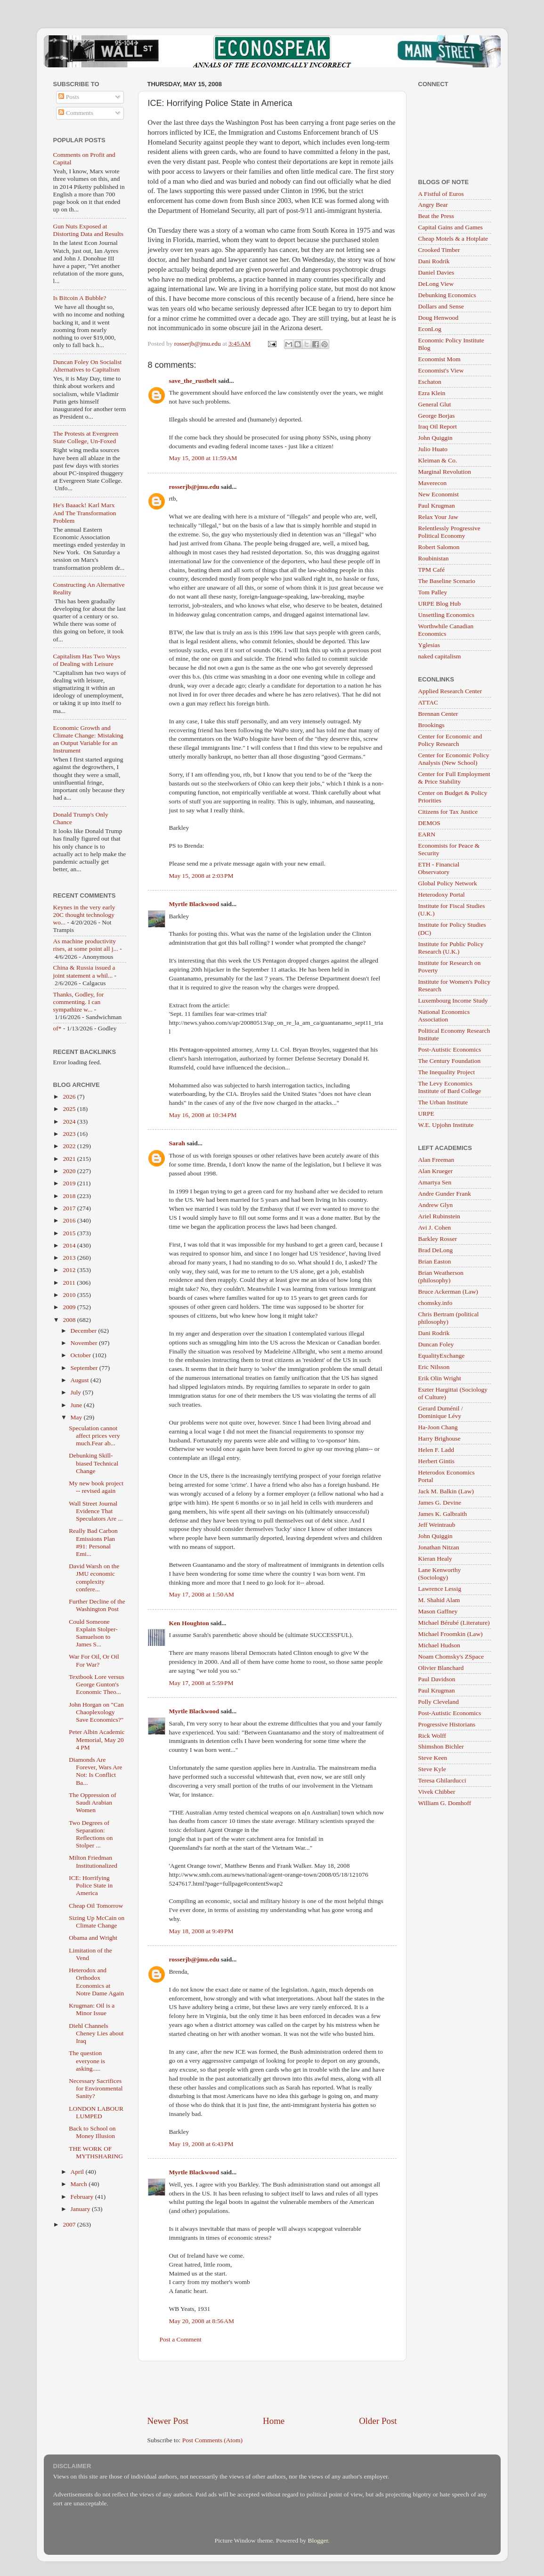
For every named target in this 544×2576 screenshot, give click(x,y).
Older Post (378, 2421)
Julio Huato (433, 449)
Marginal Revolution (444, 471)
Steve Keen (432, 1757)
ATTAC (428, 702)
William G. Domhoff (444, 1802)
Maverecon (432, 482)
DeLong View (436, 283)
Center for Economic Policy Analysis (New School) (453, 759)
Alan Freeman (436, 1159)
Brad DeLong (435, 1250)
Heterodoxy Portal (441, 894)
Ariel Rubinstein (439, 1216)
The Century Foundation (449, 1060)
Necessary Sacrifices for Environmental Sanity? (95, 2088)
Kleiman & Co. (437, 460)
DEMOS (429, 822)
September (85, 1367)
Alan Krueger (435, 1171)
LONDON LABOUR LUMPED (96, 2112)
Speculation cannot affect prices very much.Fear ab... (94, 1436)
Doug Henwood (438, 317)
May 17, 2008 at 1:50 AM (202, 1594)
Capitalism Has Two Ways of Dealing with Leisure (87, 660)
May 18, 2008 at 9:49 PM (201, 1931)
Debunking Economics (447, 295)
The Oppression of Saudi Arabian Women (92, 1802)
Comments (75, 112)
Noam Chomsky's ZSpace (451, 1656)
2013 (70, 1257)
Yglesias (429, 644)
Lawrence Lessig (440, 1588)
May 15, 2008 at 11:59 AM (203, 458)
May (77, 1417)
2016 (70, 1220)
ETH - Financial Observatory (439, 868)
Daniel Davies (436, 272)
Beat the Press (436, 215)
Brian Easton (434, 1261)
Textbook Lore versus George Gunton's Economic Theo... (96, 1684)
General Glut (434, 404)
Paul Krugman (436, 505)
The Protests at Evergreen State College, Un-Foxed (86, 437)
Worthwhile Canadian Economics (446, 630)
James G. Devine (440, 1502)
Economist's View (441, 370)
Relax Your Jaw (438, 516)
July (77, 1392)
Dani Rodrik (434, 261)
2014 (70, 1245)
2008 (70, 1319)
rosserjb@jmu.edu (194, 486)
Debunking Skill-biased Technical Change (93, 1463)
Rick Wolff (432, 1735)
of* (57, 1028)
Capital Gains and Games (450, 227)
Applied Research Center (450, 691)
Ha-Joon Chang (438, 1427)
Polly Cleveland (438, 1701)
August (80, 1380)
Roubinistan (433, 558)
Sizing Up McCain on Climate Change (96, 1921)
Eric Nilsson (434, 1366)
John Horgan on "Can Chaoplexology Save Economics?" (96, 1712)
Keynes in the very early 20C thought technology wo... (84, 915)
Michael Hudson (439, 1645)
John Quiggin (435, 437)
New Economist (438, 494)
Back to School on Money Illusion (92, 2132)
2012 (70, 1269)
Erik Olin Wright (439, 1378)
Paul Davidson (436, 1679)
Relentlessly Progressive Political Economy (449, 532)
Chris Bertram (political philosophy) (448, 1318)
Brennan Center (438, 713)
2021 (70, 1158)
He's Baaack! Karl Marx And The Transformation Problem (84, 513)
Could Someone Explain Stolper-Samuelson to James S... (93, 1633)
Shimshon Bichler (441, 1746)
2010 (70, 1294)
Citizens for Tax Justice (448, 811)
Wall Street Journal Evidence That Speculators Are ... (95, 1511)
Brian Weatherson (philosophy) (441, 1276)
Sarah (177, 1143)
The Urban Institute (443, 1102)
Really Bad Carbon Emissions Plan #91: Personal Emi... (93, 1542)
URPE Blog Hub (439, 603)
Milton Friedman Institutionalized (93, 1861)
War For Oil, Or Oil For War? (94, 1660)
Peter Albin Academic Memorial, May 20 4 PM (96, 1739)
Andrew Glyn (435, 1204)
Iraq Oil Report (437, 426)
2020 (70, 1171)
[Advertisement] (272, 2388)
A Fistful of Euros (441, 193)
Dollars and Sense (441, 306)
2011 (70, 1282)
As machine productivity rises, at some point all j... (85, 945)
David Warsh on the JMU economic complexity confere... (94, 1578)
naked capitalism (439, 656)
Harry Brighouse (439, 1438)
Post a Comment (181, 2339)
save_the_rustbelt (193, 380)
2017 (70, 1208)
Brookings (431, 725)
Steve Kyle (432, 1769)
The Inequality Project (446, 1072)
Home (273, 2421)
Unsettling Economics (446, 614)
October (82, 1355)
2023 (70, 1133)
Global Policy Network (447, 883)
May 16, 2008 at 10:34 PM (203, 1114)
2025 (70, 1108)
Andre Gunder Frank (444, 1193)
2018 (70, 1195)
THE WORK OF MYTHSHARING (96, 2152)
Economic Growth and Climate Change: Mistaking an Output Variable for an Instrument (88, 739)
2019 (70, 1183)
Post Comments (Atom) (212, 2440)
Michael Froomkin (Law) (450, 1633)
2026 (70, 1096)
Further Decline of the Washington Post (97, 1605)
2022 (70, 1146)
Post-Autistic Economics (449, 1049)
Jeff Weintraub (436, 1524)
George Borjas (436, 415)
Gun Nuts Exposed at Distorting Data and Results (88, 230)
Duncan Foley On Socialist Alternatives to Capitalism (87, 365)
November (85, 1342)
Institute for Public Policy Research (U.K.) (451, 947)
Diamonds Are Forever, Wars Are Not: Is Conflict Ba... (95, 1771)
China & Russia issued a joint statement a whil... (84, 971)
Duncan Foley (436, 1344)
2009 (70, 1307)
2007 (70, 2224)
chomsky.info (435, 1302)
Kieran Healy (435, 1558)
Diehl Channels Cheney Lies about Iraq (96, 2033)
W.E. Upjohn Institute (446, 1124)
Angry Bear (433, 204)
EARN (427, 834)
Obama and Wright (93, 1937)
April (78, 2171)
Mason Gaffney (438, 1611)
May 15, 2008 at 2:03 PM (201, 875)
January (81, 2208)
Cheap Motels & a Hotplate (453, 238)
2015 (70, 1233)
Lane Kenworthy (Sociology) (439, 1573)
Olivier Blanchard (441, 1667)
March (80, 2183)
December (84, 1330)
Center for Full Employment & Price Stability (454, 777)
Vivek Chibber (436, 1791)
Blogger (318, 2540)
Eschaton (430, 381)
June (77, 1405)
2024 (70, 1121)
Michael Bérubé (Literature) (454, 1622)
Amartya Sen (435, 1182)
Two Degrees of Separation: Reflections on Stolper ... (91, 1834)
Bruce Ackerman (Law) (448, 1291)
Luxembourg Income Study (453, 1000)
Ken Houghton (189, 1623)
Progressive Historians (447, 1724)
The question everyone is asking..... (87, 2060)
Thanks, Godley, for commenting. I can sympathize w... (78, 1002)
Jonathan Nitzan (438, 1547)
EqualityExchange (441, 1355)
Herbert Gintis (436, 1461)
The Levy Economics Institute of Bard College (449, 1087)
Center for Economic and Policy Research (450, 740)
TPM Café (431, 569)
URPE (426, 1113)
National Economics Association (444, 1015)
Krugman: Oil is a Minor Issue (91, 2009)
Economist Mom (439, 359)
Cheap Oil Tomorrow (96, 1905)
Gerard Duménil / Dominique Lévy (440, 1412)
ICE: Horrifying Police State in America (91, 1885)
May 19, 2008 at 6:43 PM (201, 2143)
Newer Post (168, 2421)
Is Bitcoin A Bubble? (79, 297)
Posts (68, 96)
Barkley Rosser (437, 1238)
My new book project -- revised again (96, 1487)
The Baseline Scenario (446, 580)
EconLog (430, 328)
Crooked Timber (439, 249)
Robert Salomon (439, 547)
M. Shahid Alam (439, 1600)
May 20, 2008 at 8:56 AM (202, 2321)
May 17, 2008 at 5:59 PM (201, 1682)
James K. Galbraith (442, 1513)
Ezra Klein (432, 393)
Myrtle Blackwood (194, 903)
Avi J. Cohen (434, 1227)
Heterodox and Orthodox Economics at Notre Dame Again (96, 1982)
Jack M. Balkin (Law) (446, 1491)
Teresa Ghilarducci (442, 1780)
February (83, 2196)
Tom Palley (432, 592)
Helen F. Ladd (436, 1449)
